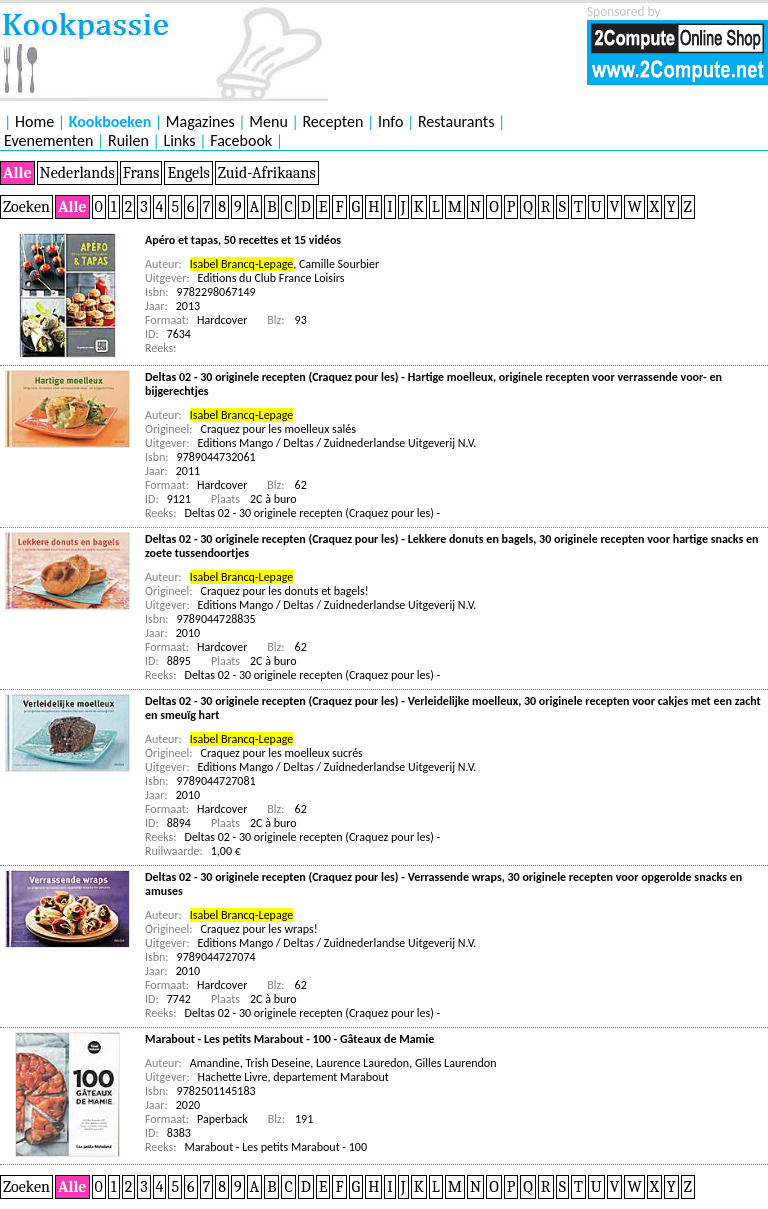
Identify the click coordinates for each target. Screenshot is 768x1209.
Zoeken (26, 207)
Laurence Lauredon (362, 1063)
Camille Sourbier (339, 264)
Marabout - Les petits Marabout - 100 (276, 1147)
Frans (141, 173)
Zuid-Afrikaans (267, 173)
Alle (17, 173)
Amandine (215, 1063)
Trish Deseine (277, 1063)
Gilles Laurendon (456, 1063)
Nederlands (77, 173)
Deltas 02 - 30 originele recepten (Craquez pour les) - (313, 513)
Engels (188, 173)
